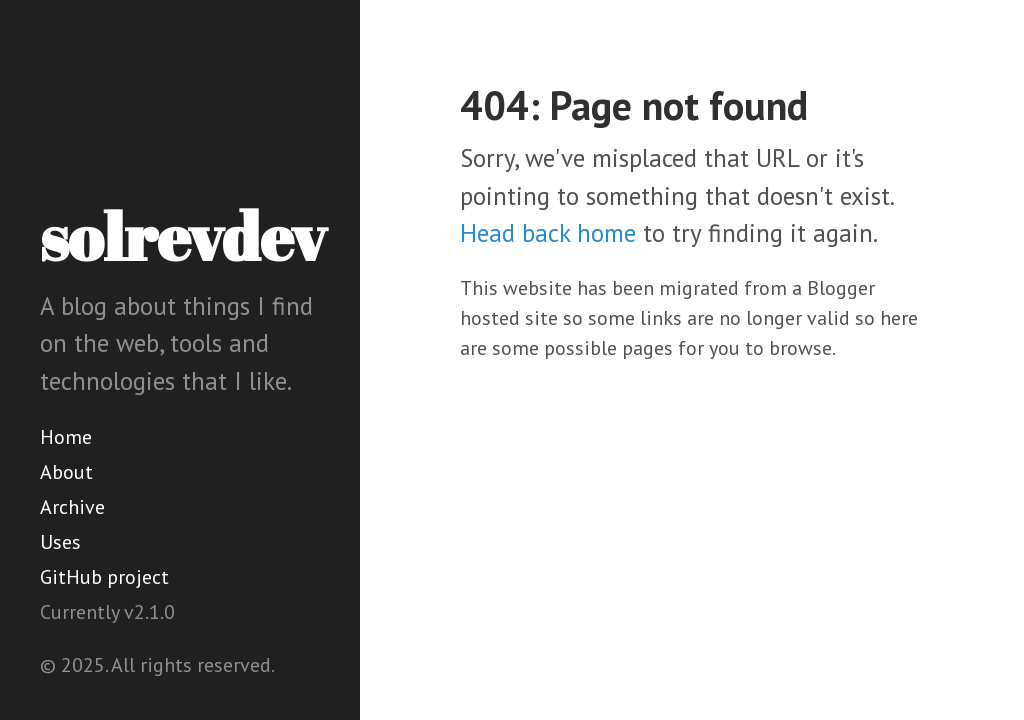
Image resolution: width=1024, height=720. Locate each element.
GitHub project (104, 577)
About (66, 472)
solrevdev (183, 236)
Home (66, 437)
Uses (60, 542)
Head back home (548, 233)
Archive (72, 507)
